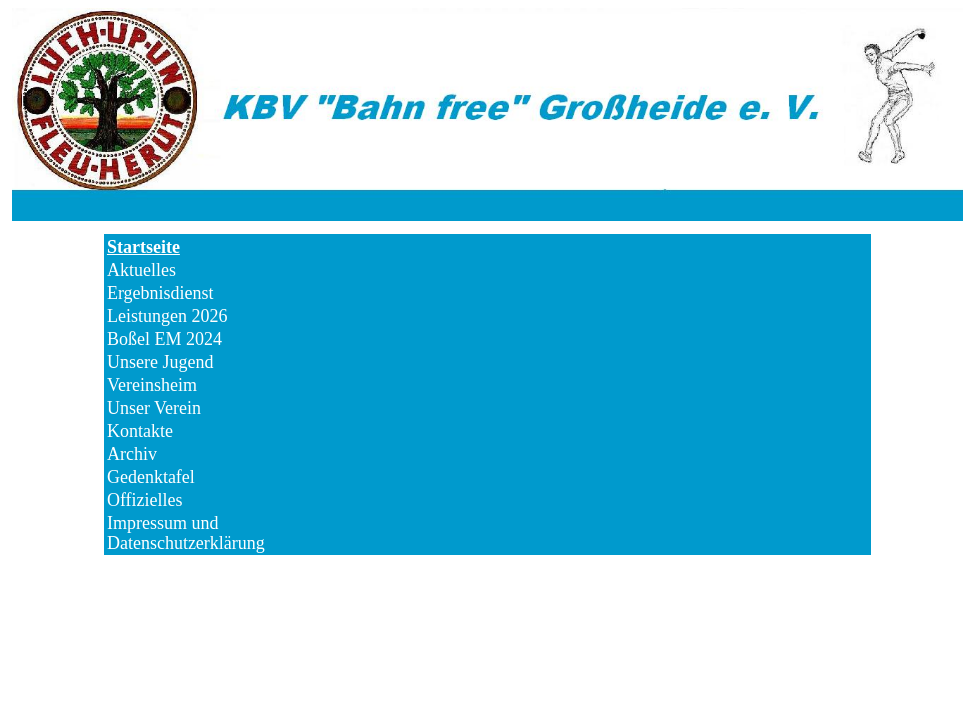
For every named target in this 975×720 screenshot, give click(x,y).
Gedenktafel (151, 477)
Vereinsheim (152, 385)
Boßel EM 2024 (164, 339)
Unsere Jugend (160, 362)
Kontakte (140, 431)
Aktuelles (141, 270)
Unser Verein (154, 408)
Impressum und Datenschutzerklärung (186, 523)
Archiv (132, 454)
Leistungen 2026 (167, 316)
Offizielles (145, 500)
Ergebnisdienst (160, 293)
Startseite (143, 247)
